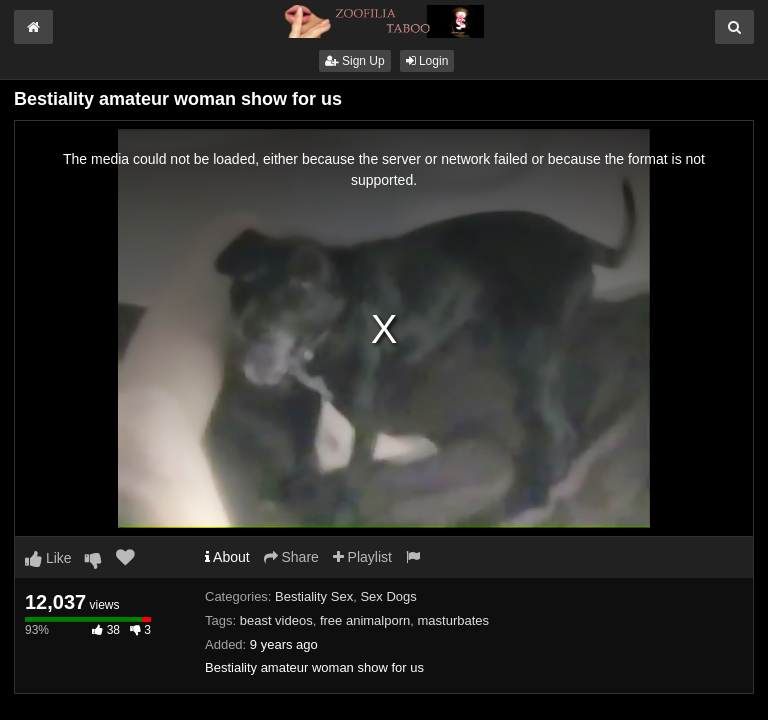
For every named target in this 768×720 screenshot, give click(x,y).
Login (427, 61)
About (227, 557)
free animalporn (365, 620)
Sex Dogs (388, 596)
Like (48, 558)
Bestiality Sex (314, 596)
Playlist (362, 557)
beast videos (276, 620)
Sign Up (355, 61)
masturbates (453, 620)
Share (291, 557)
